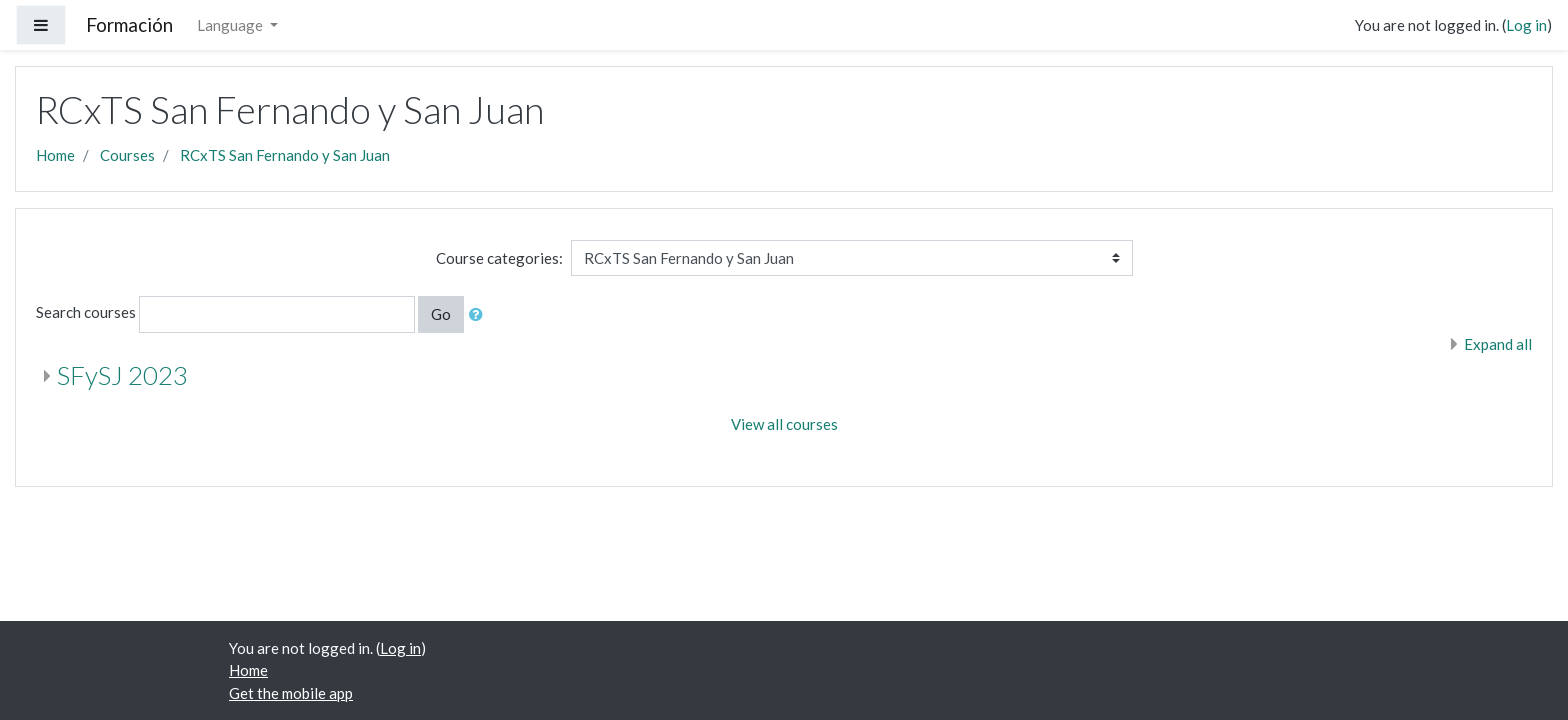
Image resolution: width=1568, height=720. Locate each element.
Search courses (86, 312)
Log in (1526, 25)
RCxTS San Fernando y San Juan (285, 155)
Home (55, 155)
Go (441, 314)
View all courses (784, 424)
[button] (480, 314)
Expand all (1498, 344)
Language (231, 25)
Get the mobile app (291, 693)
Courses (127, 155)
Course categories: (499, 258)
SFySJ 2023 (122, 375)
